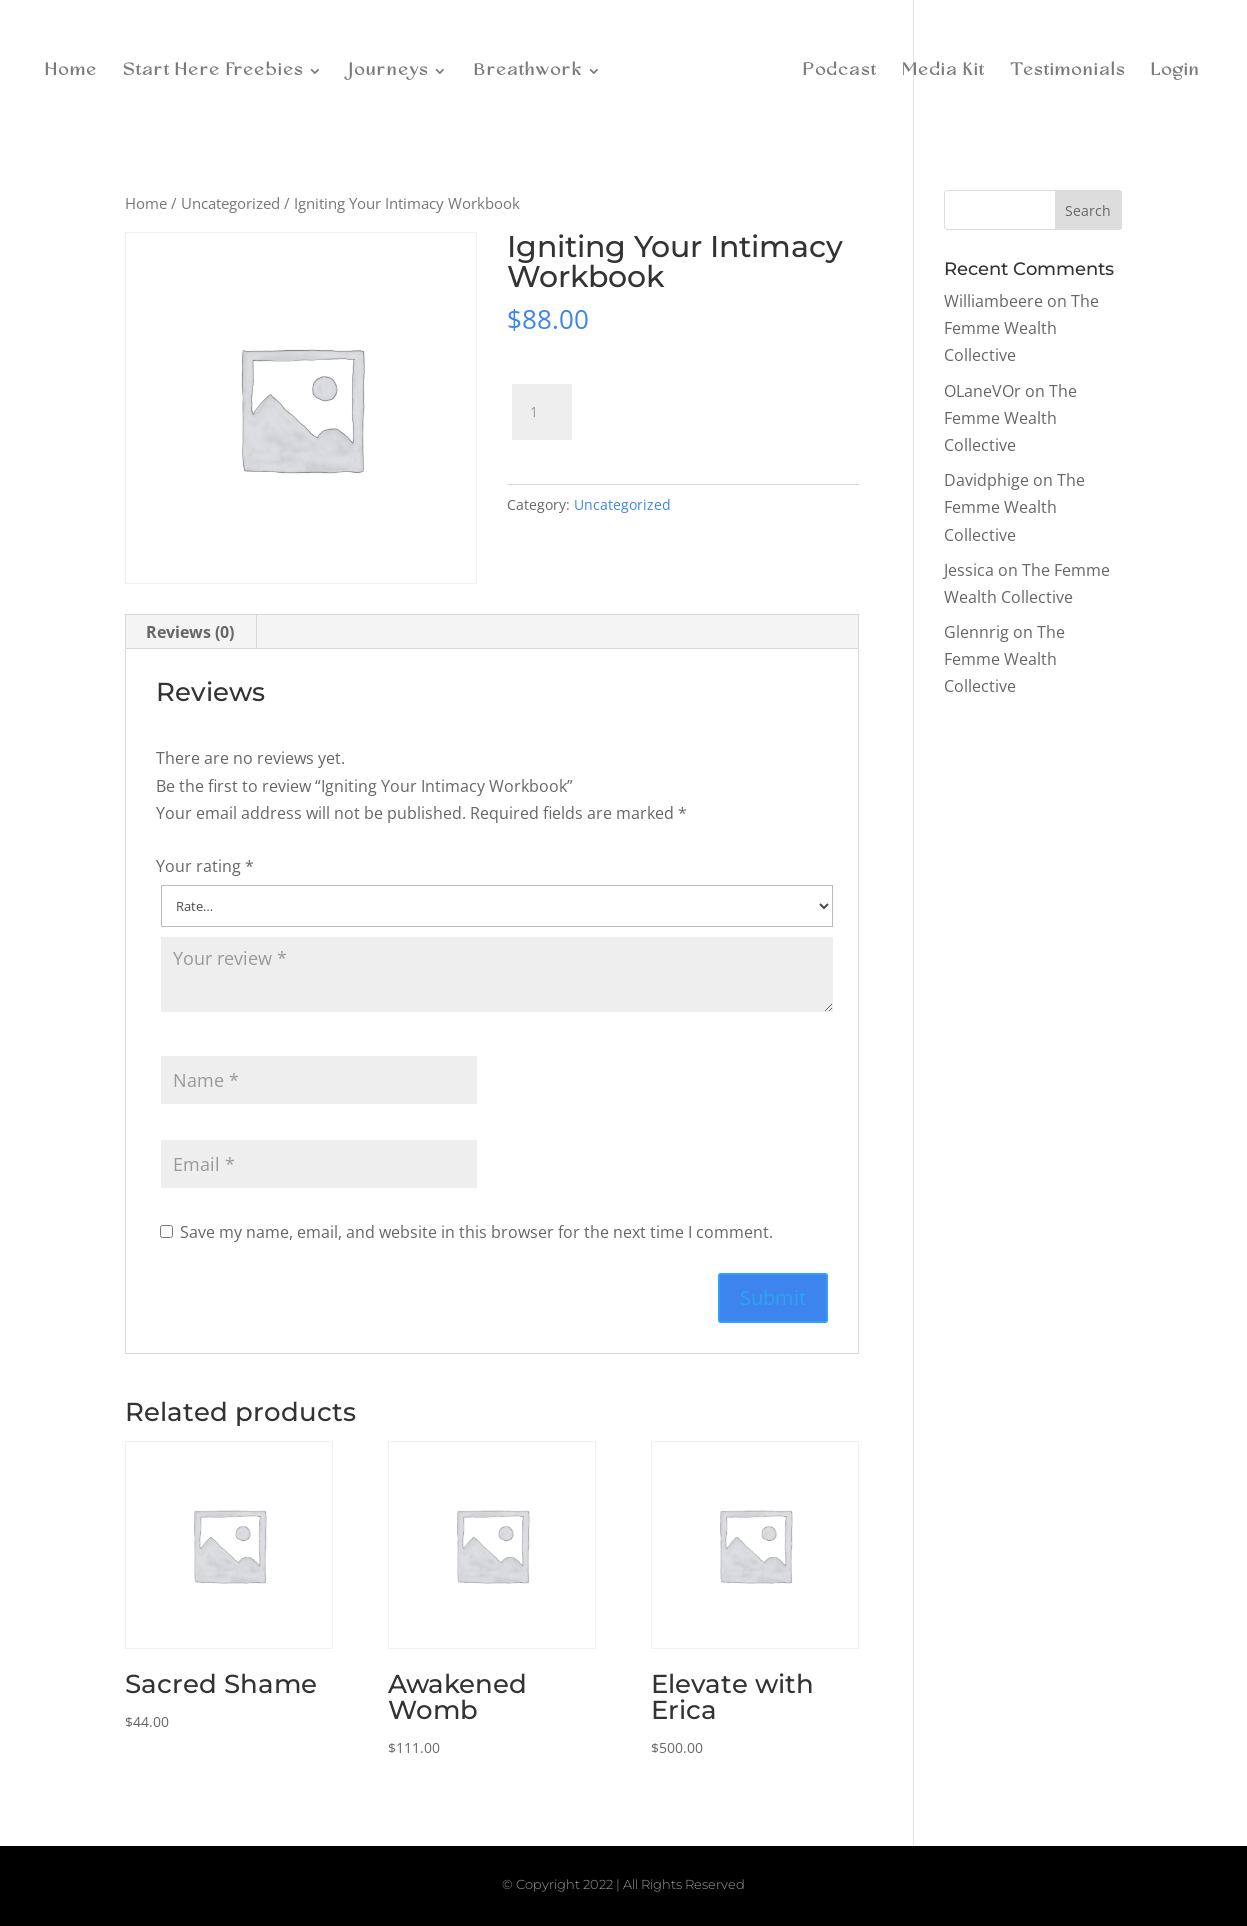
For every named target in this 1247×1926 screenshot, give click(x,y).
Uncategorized (230, 203)
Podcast (835, 69)
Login (1170, 69)
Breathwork (533, 69)
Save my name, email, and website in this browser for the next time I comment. (476, 1232)
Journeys (394, 69)
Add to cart (670, 403)
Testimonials (1063, 69)
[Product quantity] (542, 412)
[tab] (190, 632)
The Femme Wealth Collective (1021, 328)
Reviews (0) (190, 632)
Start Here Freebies (218, 69)
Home (76, 69)
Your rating (205, 866)
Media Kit (938, 69)
